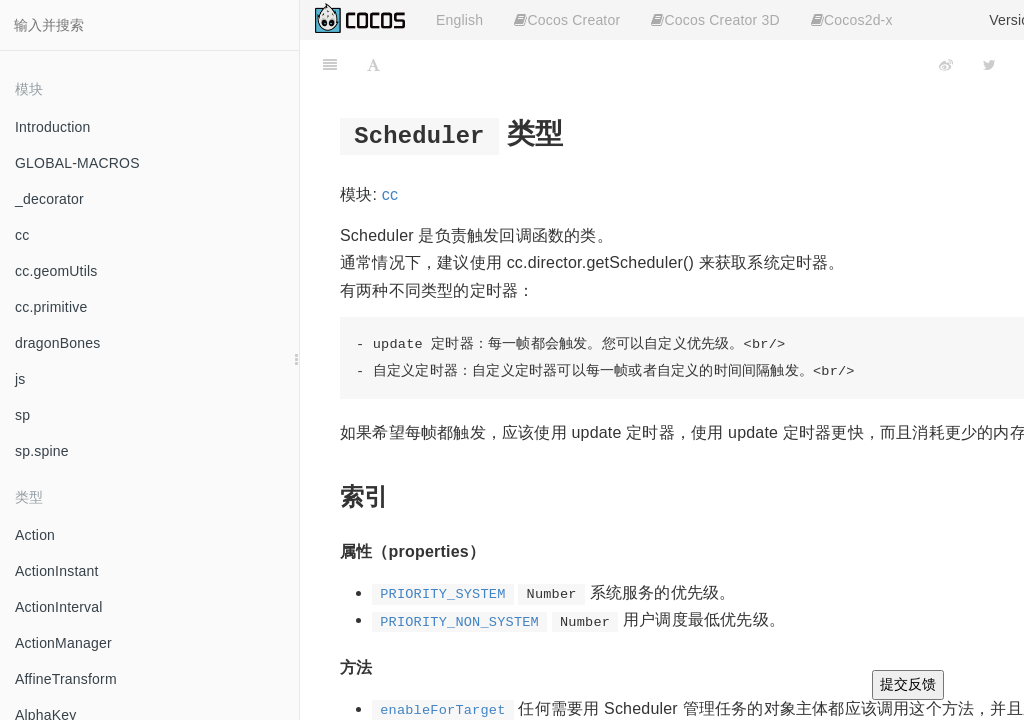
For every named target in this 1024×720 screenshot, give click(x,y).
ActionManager (63, 643)
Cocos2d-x (852, 20)
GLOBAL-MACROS (77, 163)
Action (35, 535)
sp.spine (42, 451)
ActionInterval (59, 607)
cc (22, 235)
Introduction (53, 127)
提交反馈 (908, 684)
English (459, 20)
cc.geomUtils (56, 271)
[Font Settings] (373, 65)
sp (22, 415)
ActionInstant (57, 571)
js (20, 379)
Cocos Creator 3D (715, 20)
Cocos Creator (567, 20)
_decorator (49, 199)
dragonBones (58, 343)
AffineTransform (66, 679)
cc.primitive (51, 307)
